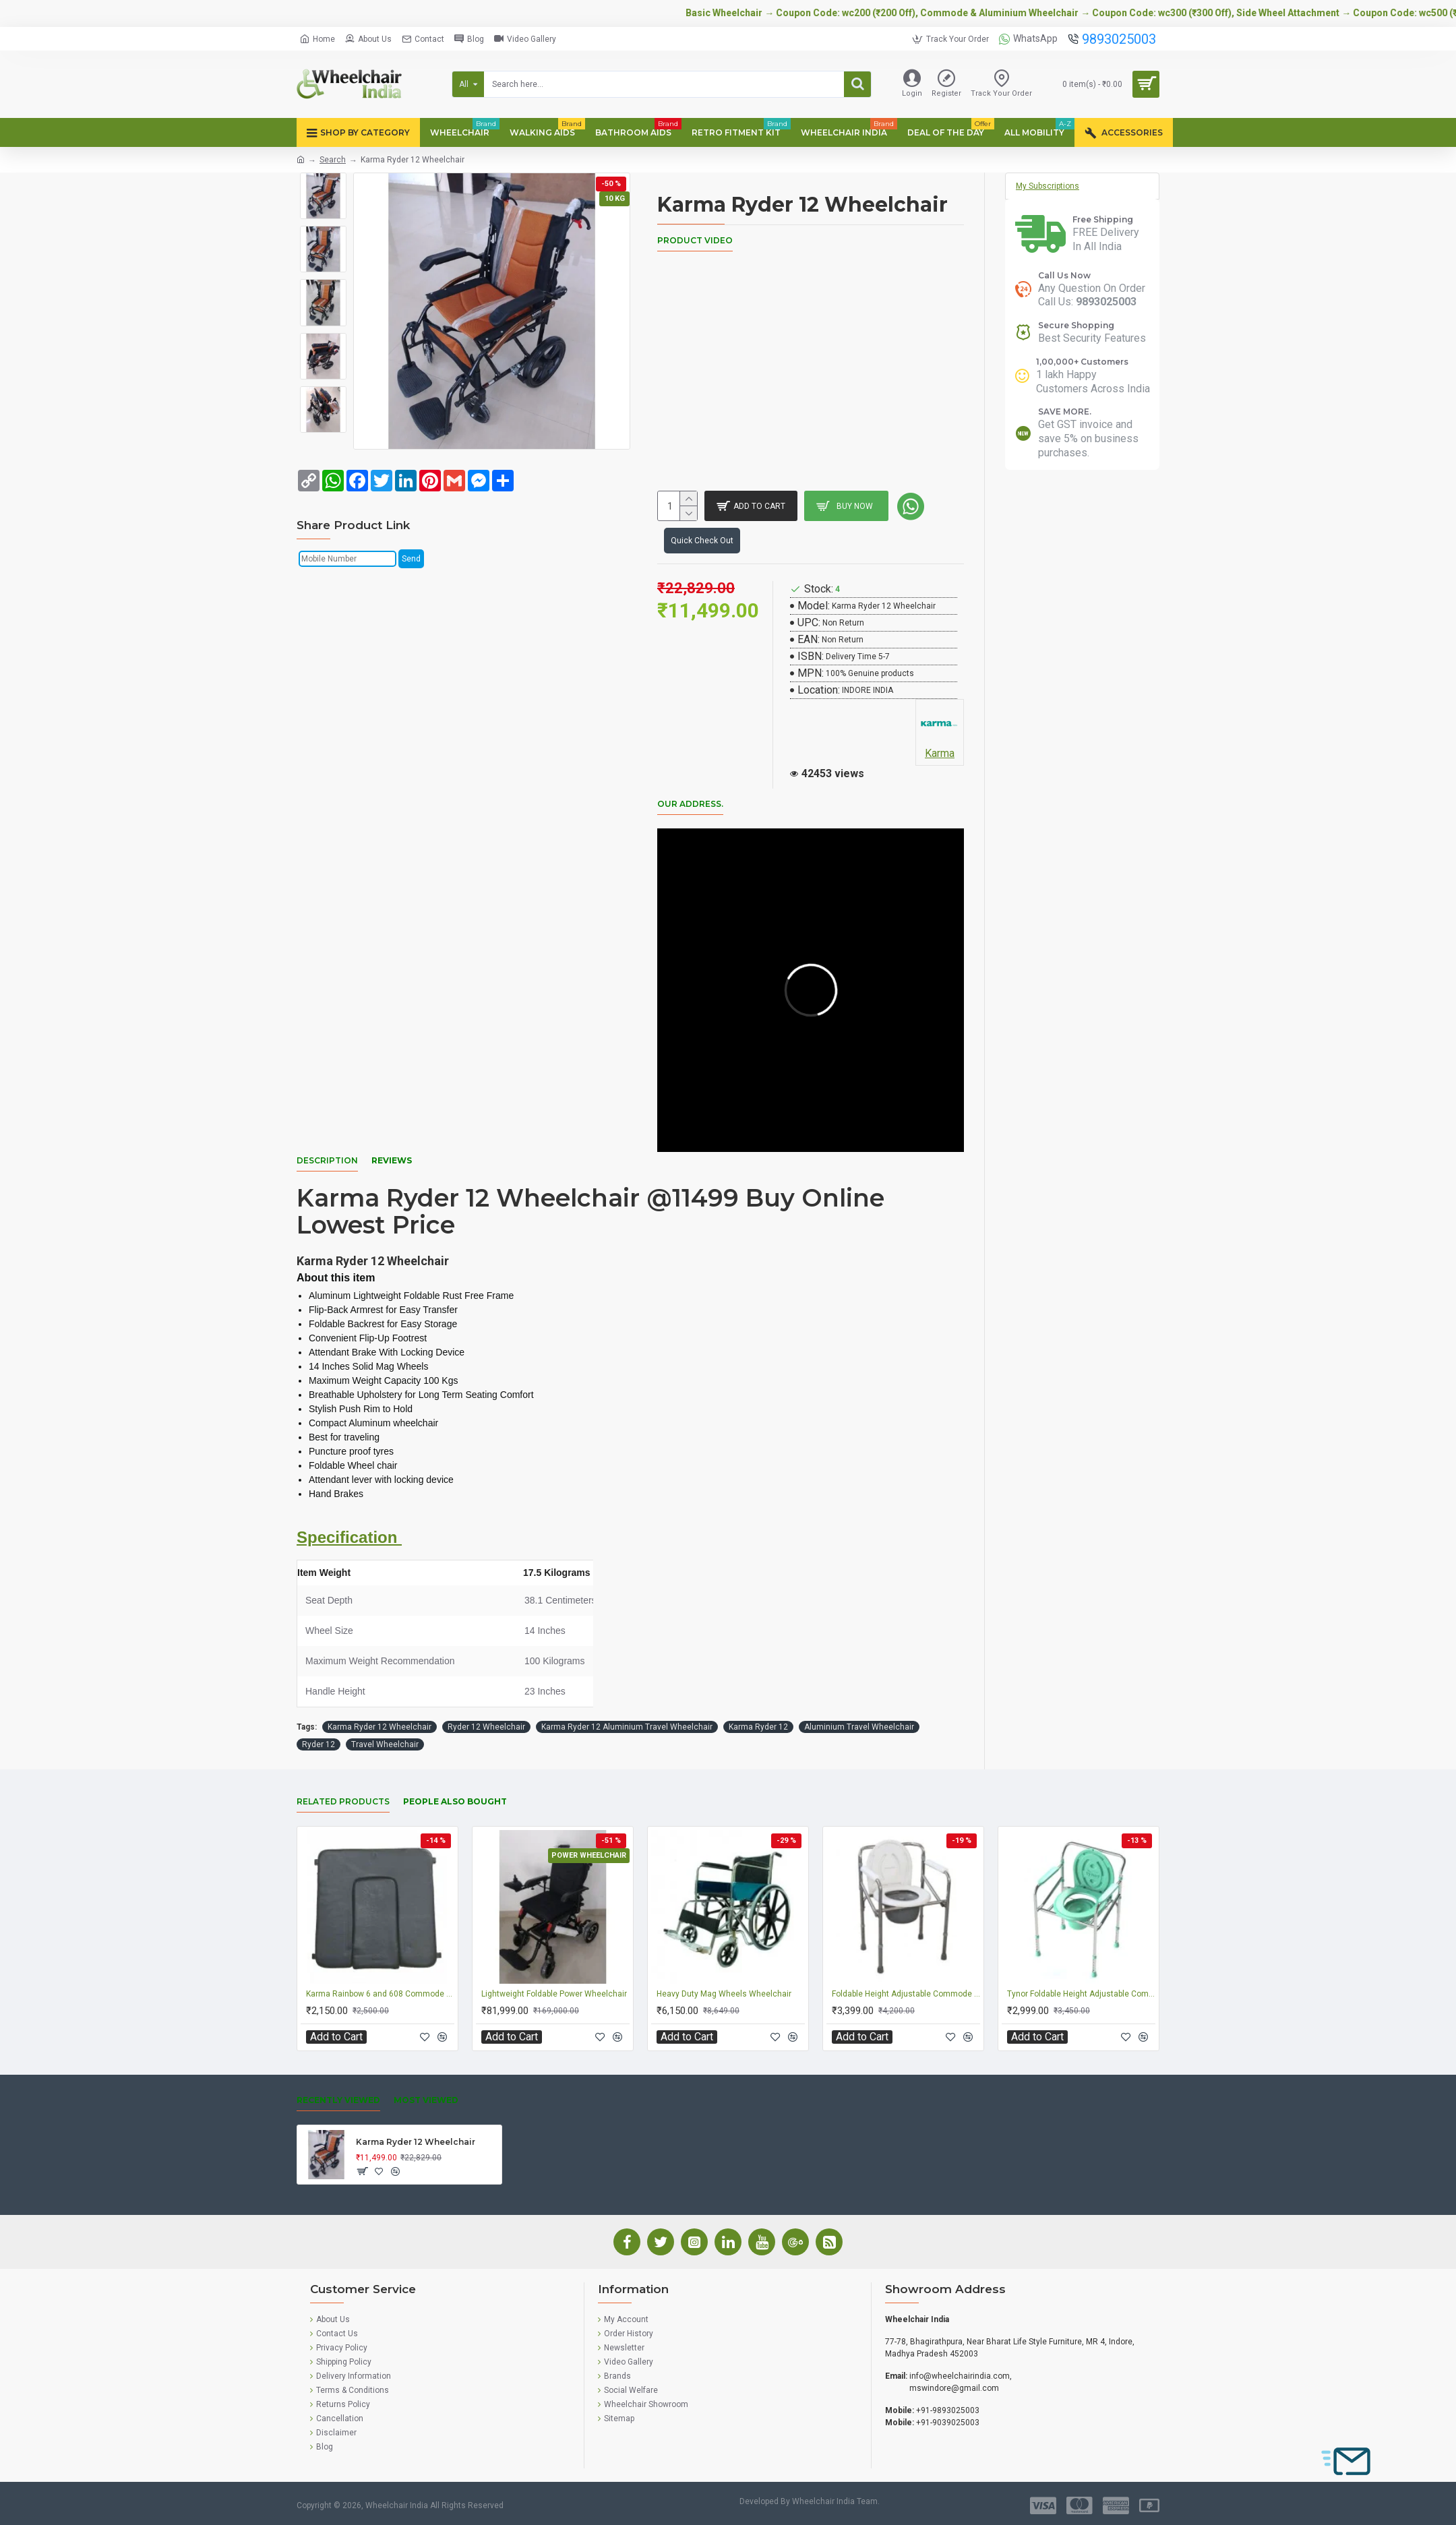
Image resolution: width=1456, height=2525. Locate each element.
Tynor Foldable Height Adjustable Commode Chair (1081, 1994)
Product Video (695, 240)
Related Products (343, 1801)
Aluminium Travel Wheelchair (859, 1727)
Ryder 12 (318, 1744)
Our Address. (690, 804)
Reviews (391, 1160)
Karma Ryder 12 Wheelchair (379, 1727)
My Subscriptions (1047, 186)
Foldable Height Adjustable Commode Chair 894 (906, 1994)
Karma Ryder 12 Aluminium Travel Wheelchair (626, 1727)
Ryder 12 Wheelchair (486, 1727)
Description (327, 1160)
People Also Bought (455, 1801)
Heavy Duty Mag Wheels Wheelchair (724, 1994)
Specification (349, 1537)
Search (333, 159)
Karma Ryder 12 (758, 1727)
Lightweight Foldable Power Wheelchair (554, 1994)
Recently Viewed (338, 2100)
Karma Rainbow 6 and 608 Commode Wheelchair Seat (380, 1994)
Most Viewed (426, 2100)
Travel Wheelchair (385, 1744)
